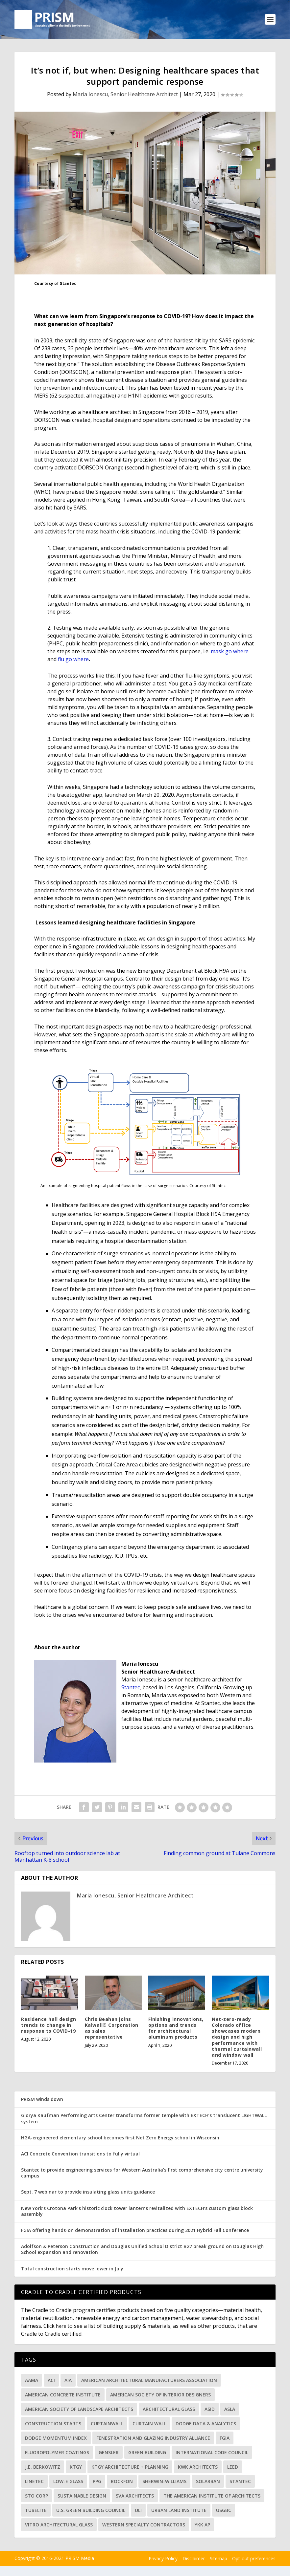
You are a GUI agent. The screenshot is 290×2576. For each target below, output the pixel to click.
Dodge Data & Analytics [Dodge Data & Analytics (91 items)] (206, 2425)
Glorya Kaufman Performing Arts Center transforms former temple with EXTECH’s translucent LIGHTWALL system (144, 2120)
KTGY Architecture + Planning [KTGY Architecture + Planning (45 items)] (129, 2469)
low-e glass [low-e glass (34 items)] (68, 2483)
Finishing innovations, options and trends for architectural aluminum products (176, 2030)
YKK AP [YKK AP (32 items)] (202, 2526)
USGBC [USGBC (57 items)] (223, 2512)
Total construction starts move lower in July (72, 2270)
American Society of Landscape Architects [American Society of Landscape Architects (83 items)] (79, 2411)
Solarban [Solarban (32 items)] (208, 2483)
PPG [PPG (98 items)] (97, 2483)
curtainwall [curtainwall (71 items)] (107, 2425)
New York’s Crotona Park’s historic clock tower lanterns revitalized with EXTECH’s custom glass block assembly (137, 2213)
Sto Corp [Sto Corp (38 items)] (36, 2498)
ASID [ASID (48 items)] (210, 2411)
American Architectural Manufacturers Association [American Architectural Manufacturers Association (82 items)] (149, 2382)
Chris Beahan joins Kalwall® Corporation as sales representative (111, 2030)
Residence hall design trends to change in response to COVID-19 (48, 2027)
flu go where (73, 661)
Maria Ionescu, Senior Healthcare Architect (125, 96)
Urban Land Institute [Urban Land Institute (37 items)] (178, 2512)
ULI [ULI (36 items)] (138, 2512)
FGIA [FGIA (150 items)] (225, 2440)
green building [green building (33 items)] (147, 2454)
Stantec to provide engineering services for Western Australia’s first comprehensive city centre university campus (142, 2175)
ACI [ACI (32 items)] (51, 2382)
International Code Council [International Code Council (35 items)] (212, 2454)
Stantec (130, 1689)
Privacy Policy (163, 2561)
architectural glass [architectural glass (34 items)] (169, 2411)
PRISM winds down (42, 2101)
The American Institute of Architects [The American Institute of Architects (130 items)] (211, 2498)
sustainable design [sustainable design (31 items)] (82, 2498)
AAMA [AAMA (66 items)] (31, 2382)
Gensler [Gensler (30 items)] (109, 2454)
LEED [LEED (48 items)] (232, 2469)
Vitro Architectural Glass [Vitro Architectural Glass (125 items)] (59, 2526)
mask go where (230, 653)
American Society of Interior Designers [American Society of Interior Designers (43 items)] (160, 2396)
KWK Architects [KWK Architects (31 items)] (198, 2469)
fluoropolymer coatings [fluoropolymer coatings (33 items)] (57, 2454)
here (61, 2328)
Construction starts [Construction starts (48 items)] (53, 2425)
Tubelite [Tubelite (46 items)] (36, 2512)
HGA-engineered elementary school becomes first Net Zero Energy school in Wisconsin (120, 2139)
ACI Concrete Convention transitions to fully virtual (80, 2156)
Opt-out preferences (254, 2561)
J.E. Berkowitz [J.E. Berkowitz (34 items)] (42, 2469)
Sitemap (218, 2561)
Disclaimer (193, 2561)
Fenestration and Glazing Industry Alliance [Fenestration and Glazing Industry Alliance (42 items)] (153, 2440)
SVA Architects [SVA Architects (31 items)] (135, 2498)
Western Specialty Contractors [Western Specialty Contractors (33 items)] (143, 2526)
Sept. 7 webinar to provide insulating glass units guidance (88, 2194)
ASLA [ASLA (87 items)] (229, 2411)
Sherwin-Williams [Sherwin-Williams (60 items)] (164, 2483)
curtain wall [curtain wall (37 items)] (149, 2425)
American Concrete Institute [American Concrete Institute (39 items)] (63, 2396)
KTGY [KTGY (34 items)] (76, 2469)
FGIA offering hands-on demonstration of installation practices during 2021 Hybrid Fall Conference (135, 2232)
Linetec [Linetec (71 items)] (34, 2483)
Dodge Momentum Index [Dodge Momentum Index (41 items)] (56, 2440)
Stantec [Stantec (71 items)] (240, 2483)
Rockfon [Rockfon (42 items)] (122, 2483)
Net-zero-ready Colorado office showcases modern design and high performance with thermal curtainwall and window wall (237, 2039)
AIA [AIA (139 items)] (68, 2382)
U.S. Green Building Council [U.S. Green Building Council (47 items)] (90, 2512)
